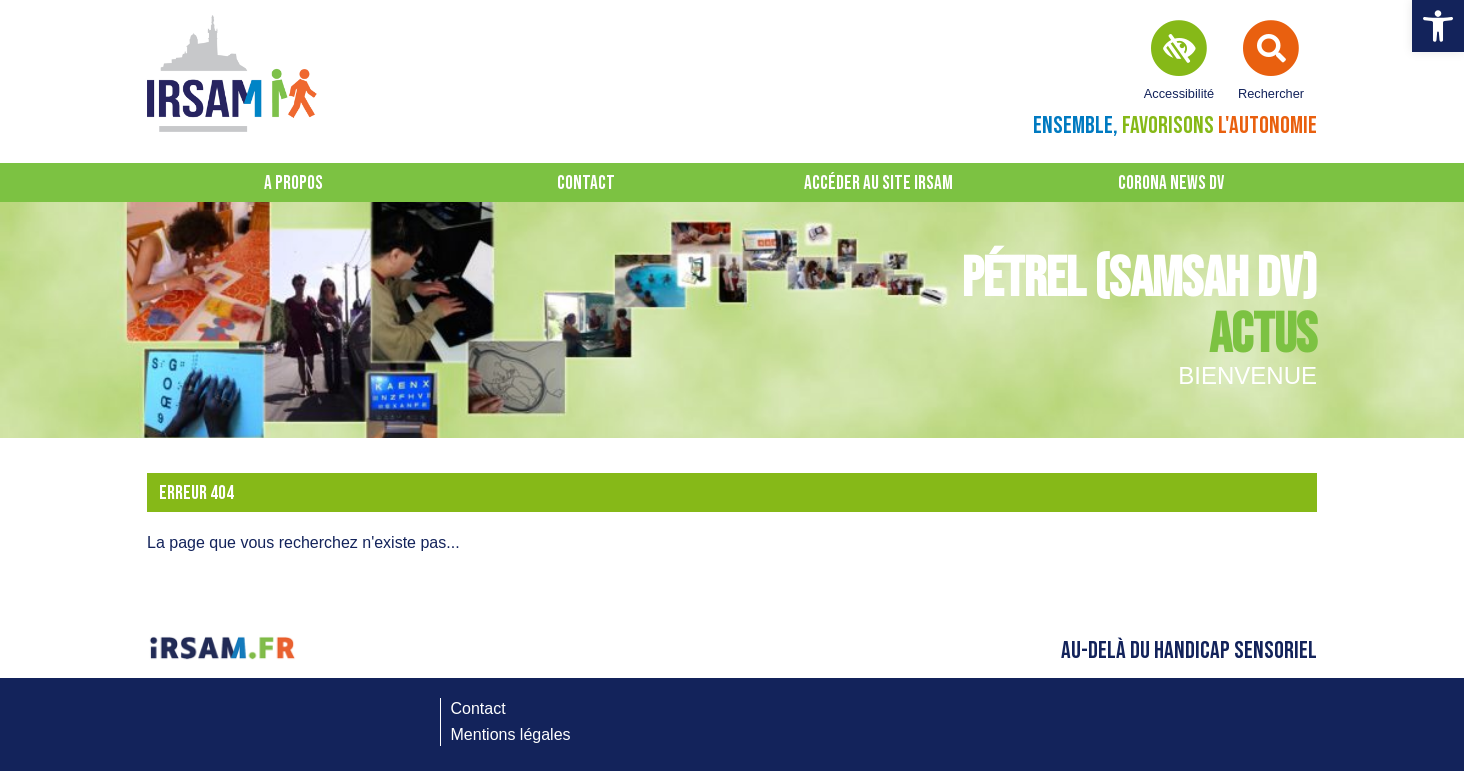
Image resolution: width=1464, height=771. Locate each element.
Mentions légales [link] (511, 734)
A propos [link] (293, 183)
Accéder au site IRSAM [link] (878, 183)
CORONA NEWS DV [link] (1171, 183)
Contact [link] (586, 183)
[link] (1438, 26)
